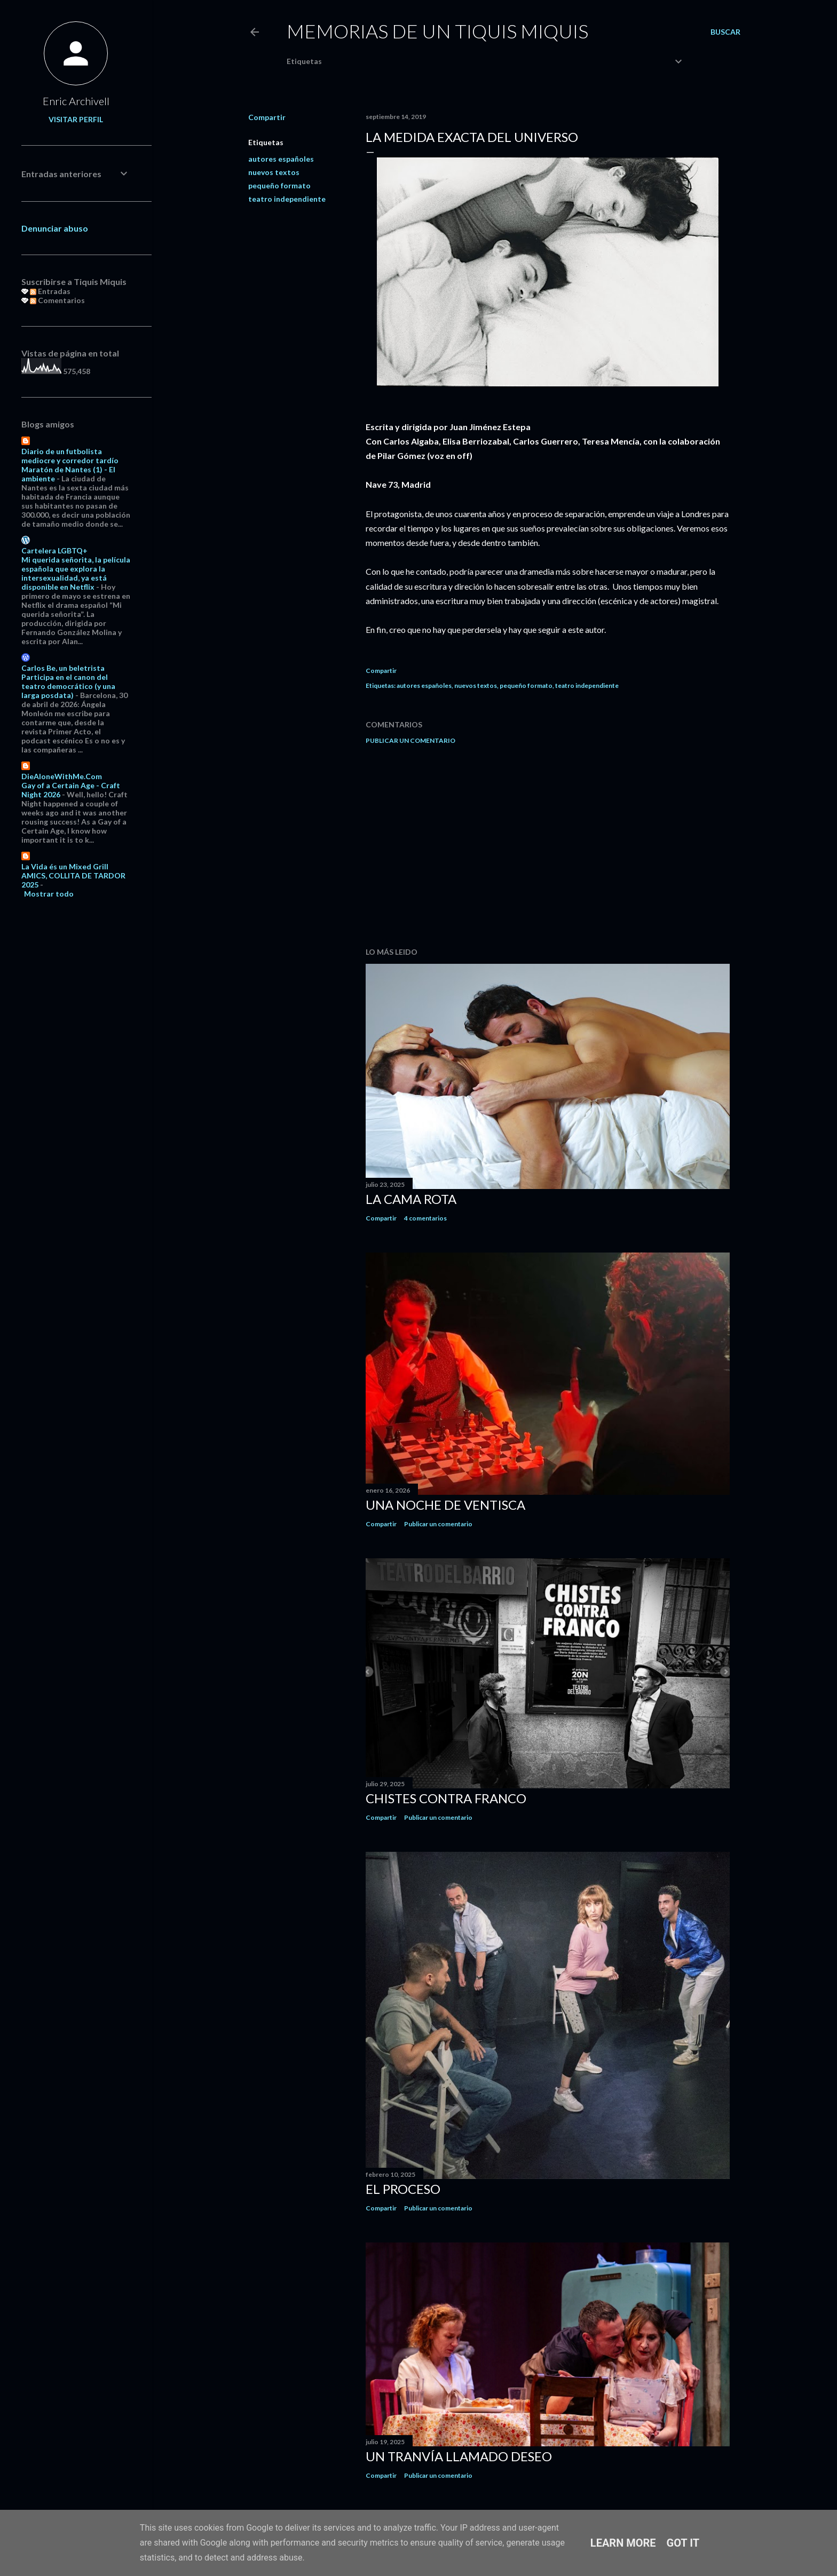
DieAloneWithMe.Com (61, 776)
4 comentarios (425, 1218)
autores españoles (281, 158)
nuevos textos (273, 172)
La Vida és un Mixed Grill (64, 866)
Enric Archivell (76, 100)
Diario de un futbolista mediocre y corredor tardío (70, 456)
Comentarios (57, 300)
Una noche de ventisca (445, 1504)
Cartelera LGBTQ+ (54, 550)
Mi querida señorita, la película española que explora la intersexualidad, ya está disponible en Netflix (75, 573)
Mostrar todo (49, 893)
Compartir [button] (267, 117)
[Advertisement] (548, 846)
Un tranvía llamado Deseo (459, 2456)
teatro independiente (287, 198)
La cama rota (411, 1199)
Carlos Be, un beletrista (63, 667)
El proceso (403, 2189)
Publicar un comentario (410, 740)
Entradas (50, 291)
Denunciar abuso (54, 228)
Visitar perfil (76, 119)
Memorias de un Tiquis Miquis (437, 31)
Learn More (623, 2543)
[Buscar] (725, 32)
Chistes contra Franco (446, 1798)
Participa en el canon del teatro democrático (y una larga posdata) (68, 686)
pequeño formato (279, 185)
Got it (683, 2543)
